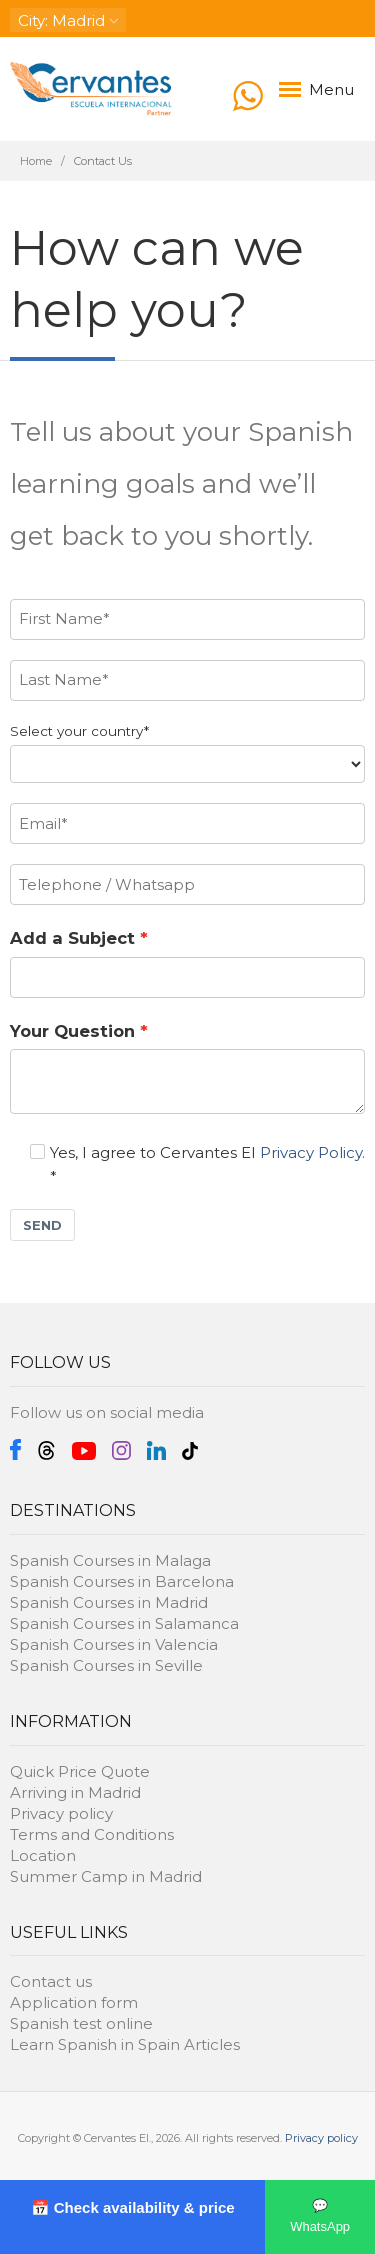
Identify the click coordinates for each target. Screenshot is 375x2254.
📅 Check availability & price (133, 2207)
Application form (74, 2002)
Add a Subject (72, 938)
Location (43, 1855)
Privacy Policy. (312, 1152)
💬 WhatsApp (320, 2216)
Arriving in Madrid (75, 1792)
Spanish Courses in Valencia (114, 1644)
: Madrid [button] (68, 20)
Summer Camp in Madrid (106, 1876)
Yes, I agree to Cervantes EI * (197, 1164)
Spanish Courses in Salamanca (124, 1623)
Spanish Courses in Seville (106, 1665)
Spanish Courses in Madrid (109, 1602)
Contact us (51, 1981)
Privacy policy (61, 1813)
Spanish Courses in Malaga (110, 1560)
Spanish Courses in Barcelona (122, 1581)
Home (36, 161)
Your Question (72, 1031)
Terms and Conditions (92, 1834)
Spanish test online (81, 2023)
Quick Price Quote (80, 1771)
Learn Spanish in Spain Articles (125, 2044)
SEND (42, 1225)
